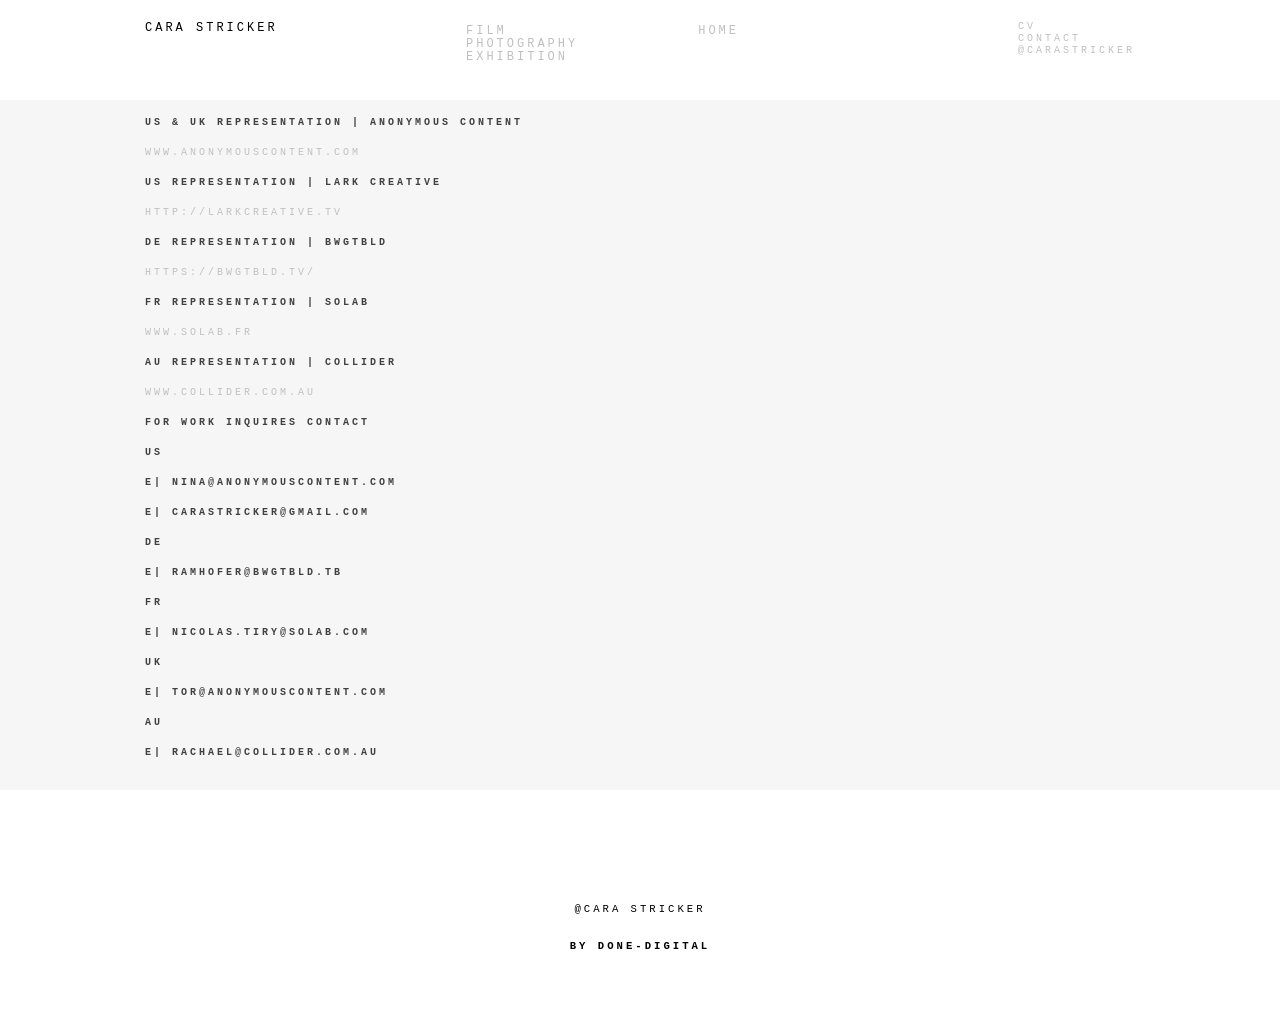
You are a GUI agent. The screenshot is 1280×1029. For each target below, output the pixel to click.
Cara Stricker (211, 28)
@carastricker (1076, 50)
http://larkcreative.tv (244, 212)
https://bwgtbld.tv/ (230, 272)
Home (718, 31)
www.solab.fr (199, 332)
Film (486, 31)
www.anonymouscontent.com (253, 152)
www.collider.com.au (230, 392)
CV (1027, 26)
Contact (1049, 38)
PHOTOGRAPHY (522, 44)
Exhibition (517, 57)
